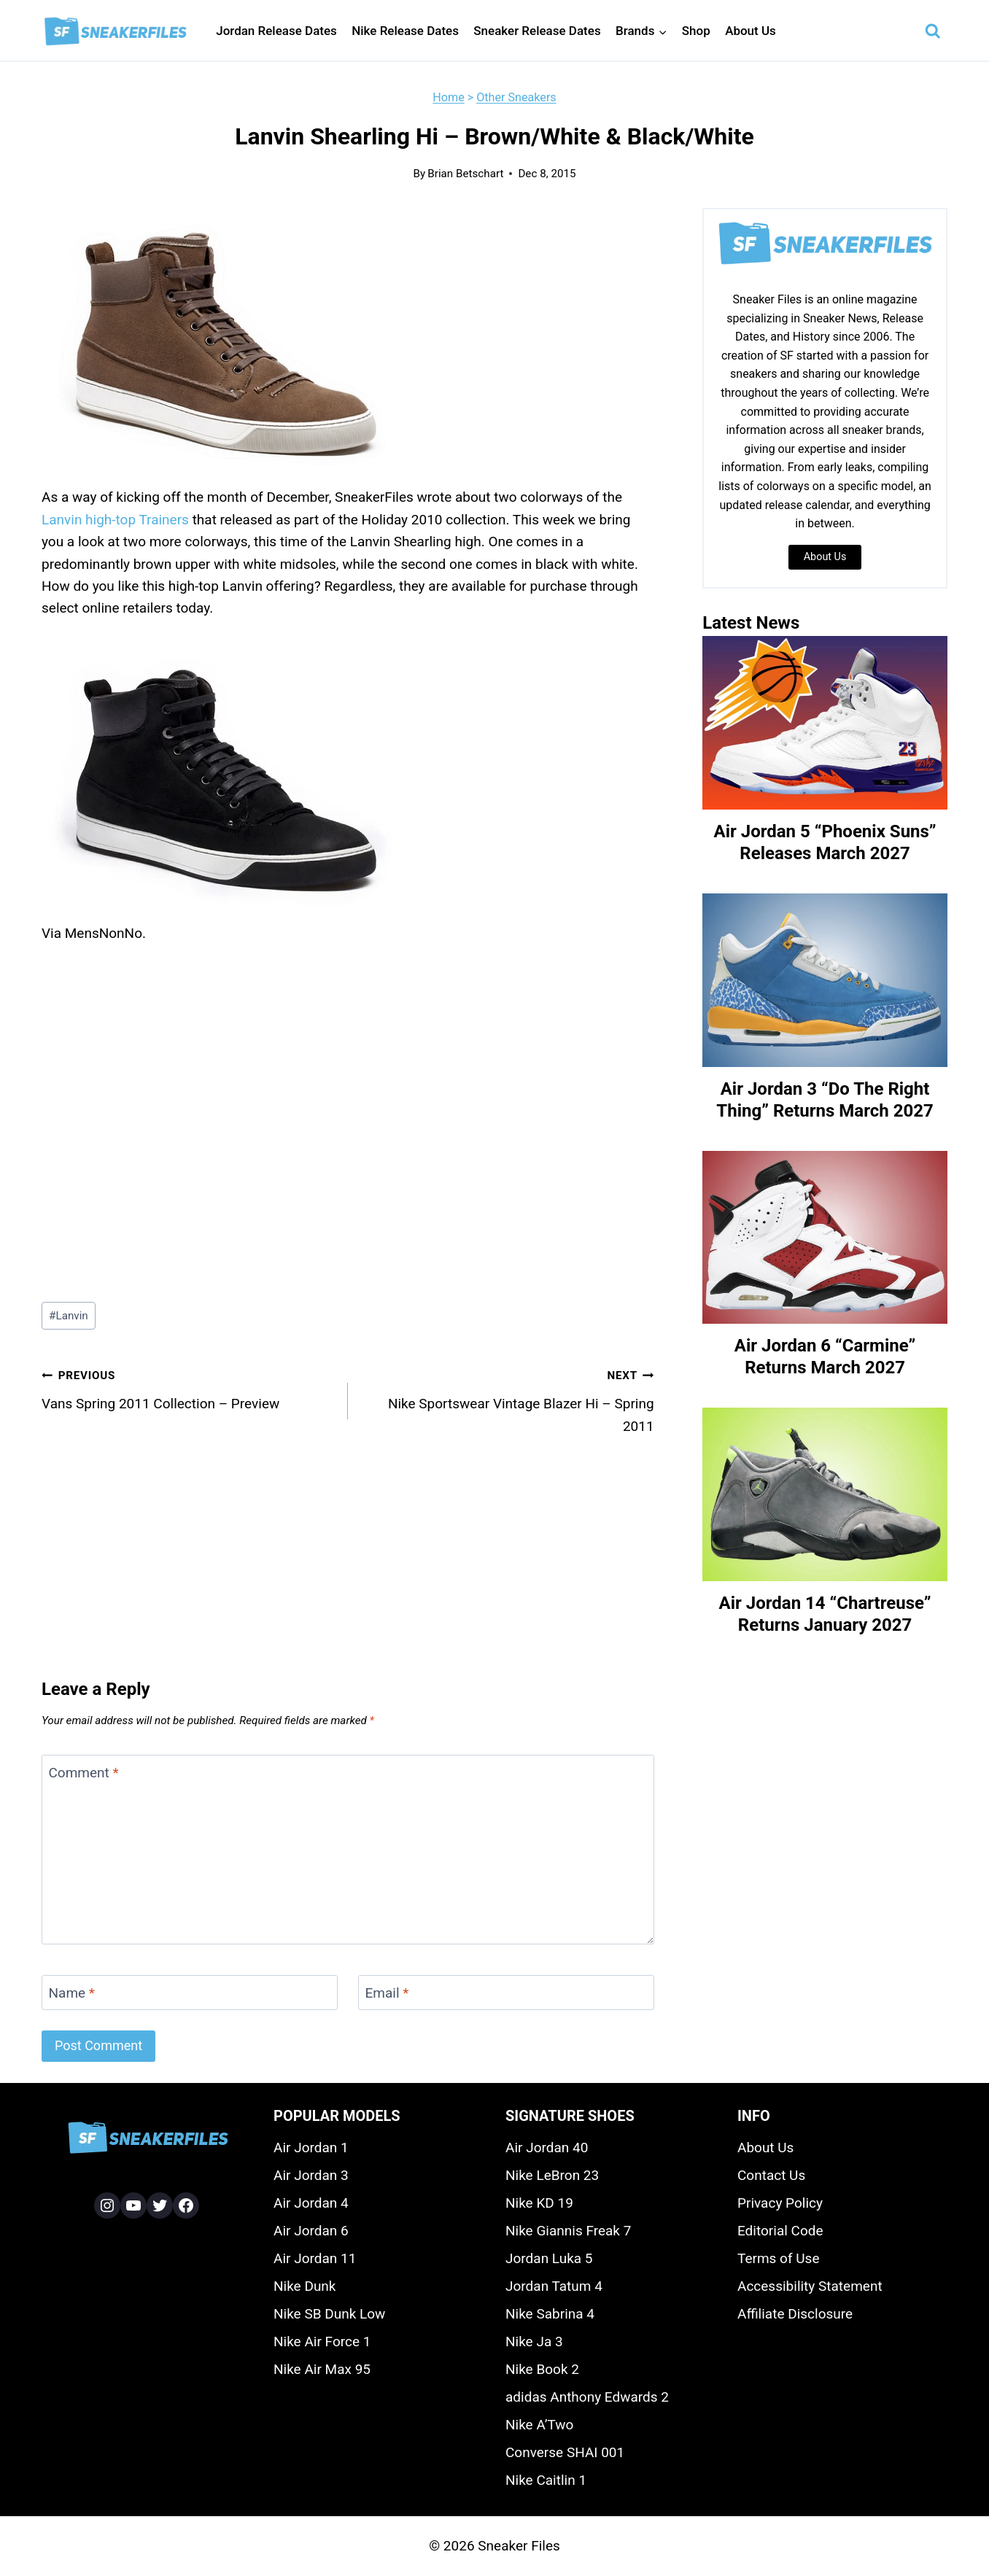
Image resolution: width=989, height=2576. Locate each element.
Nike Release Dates (405, 30)
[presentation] (824, 723)
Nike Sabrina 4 (549, 2313)
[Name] (190, 1992)
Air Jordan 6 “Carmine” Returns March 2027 (824, 1356)
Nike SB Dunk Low (329, 2313)
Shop (696, 30)
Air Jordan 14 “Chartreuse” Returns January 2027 (825, 1614)
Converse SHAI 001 (564, 2452)
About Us (750, 30)
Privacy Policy (780, 2203)
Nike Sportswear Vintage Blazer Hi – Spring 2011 (508, 1399)
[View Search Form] (932, 31)
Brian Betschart (465, 173)
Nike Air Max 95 (322, 2369)
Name (72, 1992)
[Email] (506, 1992)
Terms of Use (778, 2258)
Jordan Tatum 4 (553, 2286)
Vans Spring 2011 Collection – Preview (188, 1388)
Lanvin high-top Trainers (115, 519)
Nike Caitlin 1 (545, 2480)
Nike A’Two (539, 2424)
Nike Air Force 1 (322, 2341)
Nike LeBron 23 (552, 2175)
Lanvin (68, 1315)
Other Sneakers (516, 97)
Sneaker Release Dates (536, 30)
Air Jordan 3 (311, 2175)
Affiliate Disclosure (795, 2313)
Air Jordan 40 (546, 2147)
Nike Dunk (305, 2286)
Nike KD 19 (539, 2203)
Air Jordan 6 (311, 2230)
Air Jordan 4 (311, 2203)
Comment (84, 1772)
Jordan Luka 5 (549, 2258)
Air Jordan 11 (315, 2258)
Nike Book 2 (542, 2369)
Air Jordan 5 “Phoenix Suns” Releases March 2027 (825, 842)
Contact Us (771, 2175)
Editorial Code (780, 2230)
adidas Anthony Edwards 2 (587, 2397)
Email (387, 1992)
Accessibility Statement (810, 2286)
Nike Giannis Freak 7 (568, 2230)
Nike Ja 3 (534, 2341)
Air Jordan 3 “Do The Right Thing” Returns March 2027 (824, 1100)
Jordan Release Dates (276, 30)
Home (448, 97)
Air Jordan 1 (311, 2147)
